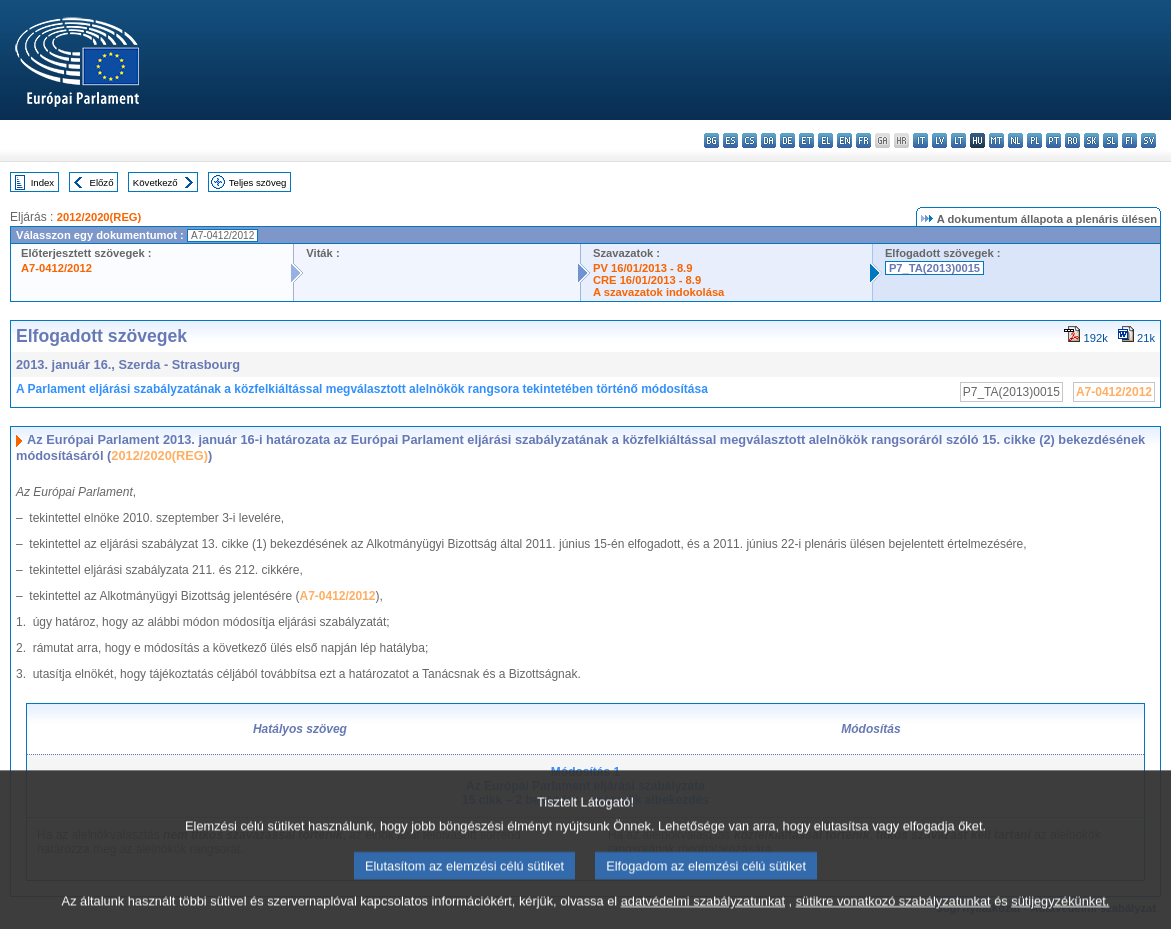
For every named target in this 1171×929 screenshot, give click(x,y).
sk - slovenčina (1091, 140)
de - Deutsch (787, 140)
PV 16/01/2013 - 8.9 (643, 268)
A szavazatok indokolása (658, 292)
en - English (844, 140)
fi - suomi (1129, 140)
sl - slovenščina (1110, 140)
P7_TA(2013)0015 (934, 268)
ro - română (1072, 140)
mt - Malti (996, 140)
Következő (155, 182)
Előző (102, 182)
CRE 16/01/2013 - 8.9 (647, 280)
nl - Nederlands (1015, 140)
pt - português (1053, 140)
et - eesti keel (806, 140)
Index (42, 182)
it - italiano (920, 140)
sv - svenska (1148, 140)
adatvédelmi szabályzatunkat (703, 914)
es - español (730, 140)
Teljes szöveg (258, 182)
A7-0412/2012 (56, 268)
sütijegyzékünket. (1060, 914)
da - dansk (768, 140)
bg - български (711, 140)
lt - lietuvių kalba (958, 140)
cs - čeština (749, 140)
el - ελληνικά (825, 140)
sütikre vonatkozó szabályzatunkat (893, 914)
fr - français (863, 140)
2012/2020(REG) (99, 217)
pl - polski (1034, 140)
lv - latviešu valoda (939, 140)
